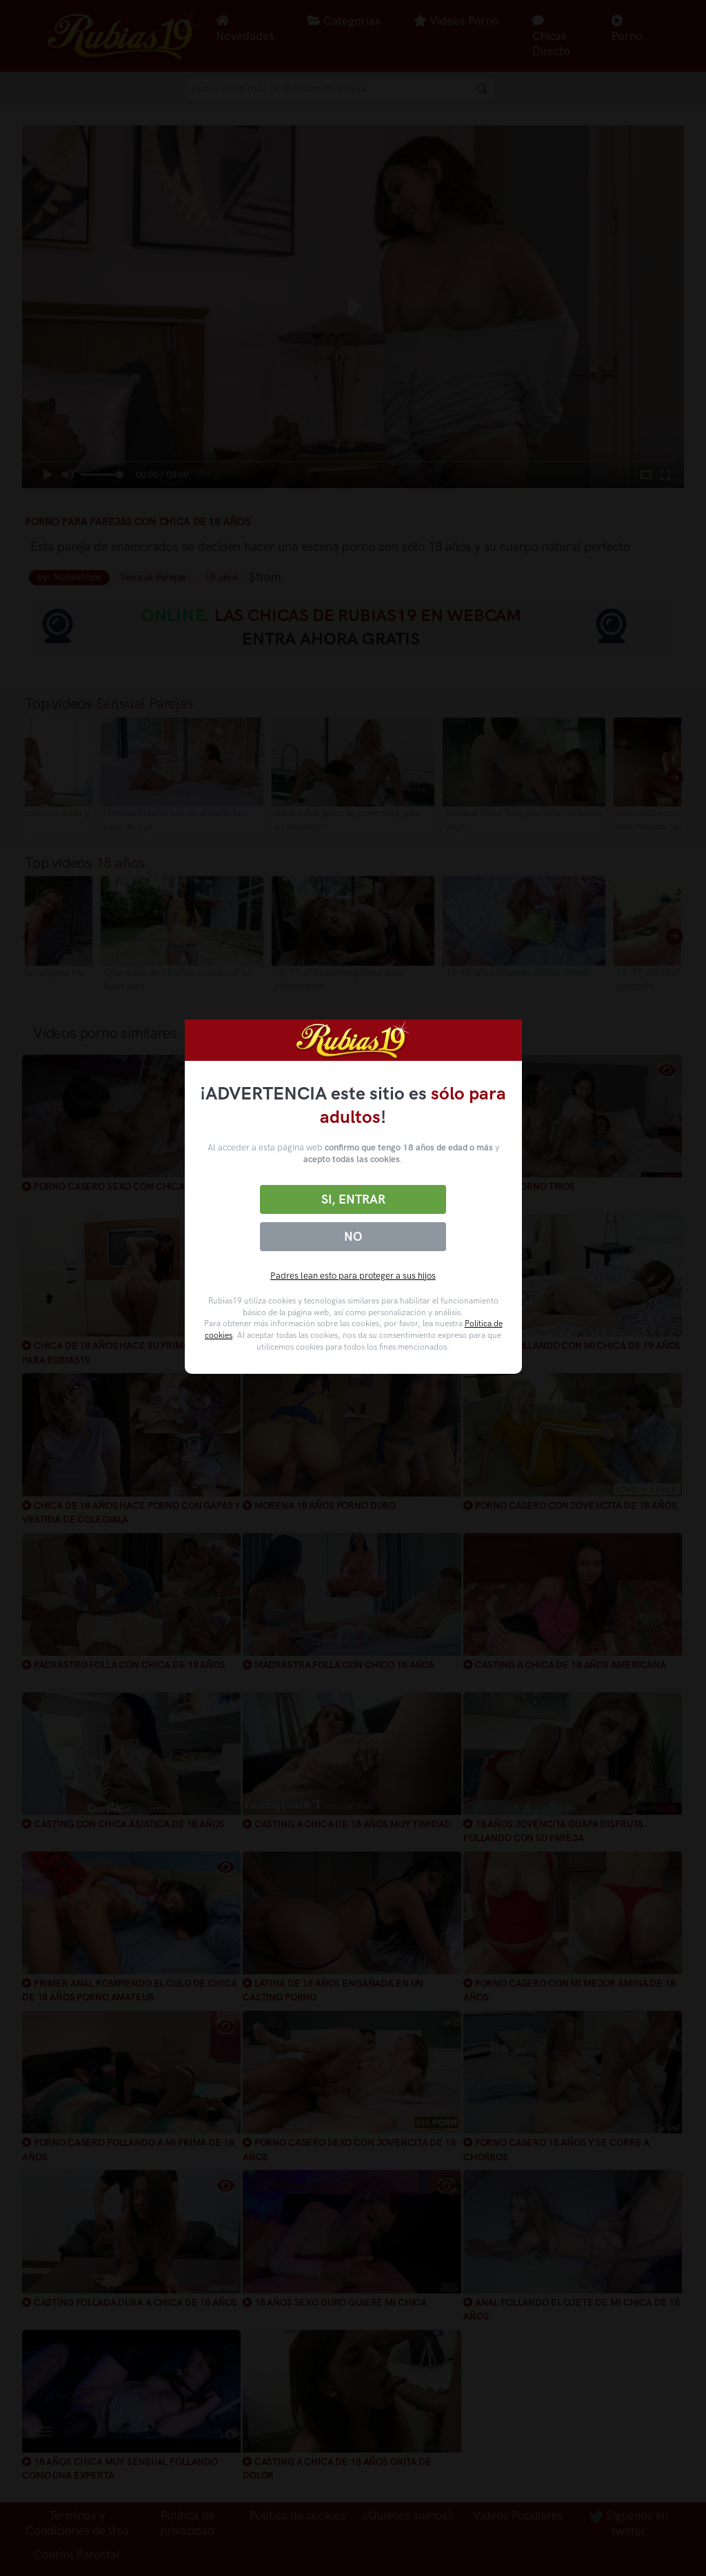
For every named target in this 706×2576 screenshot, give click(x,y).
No (353, 1236)
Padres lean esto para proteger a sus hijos (353, 1275)
